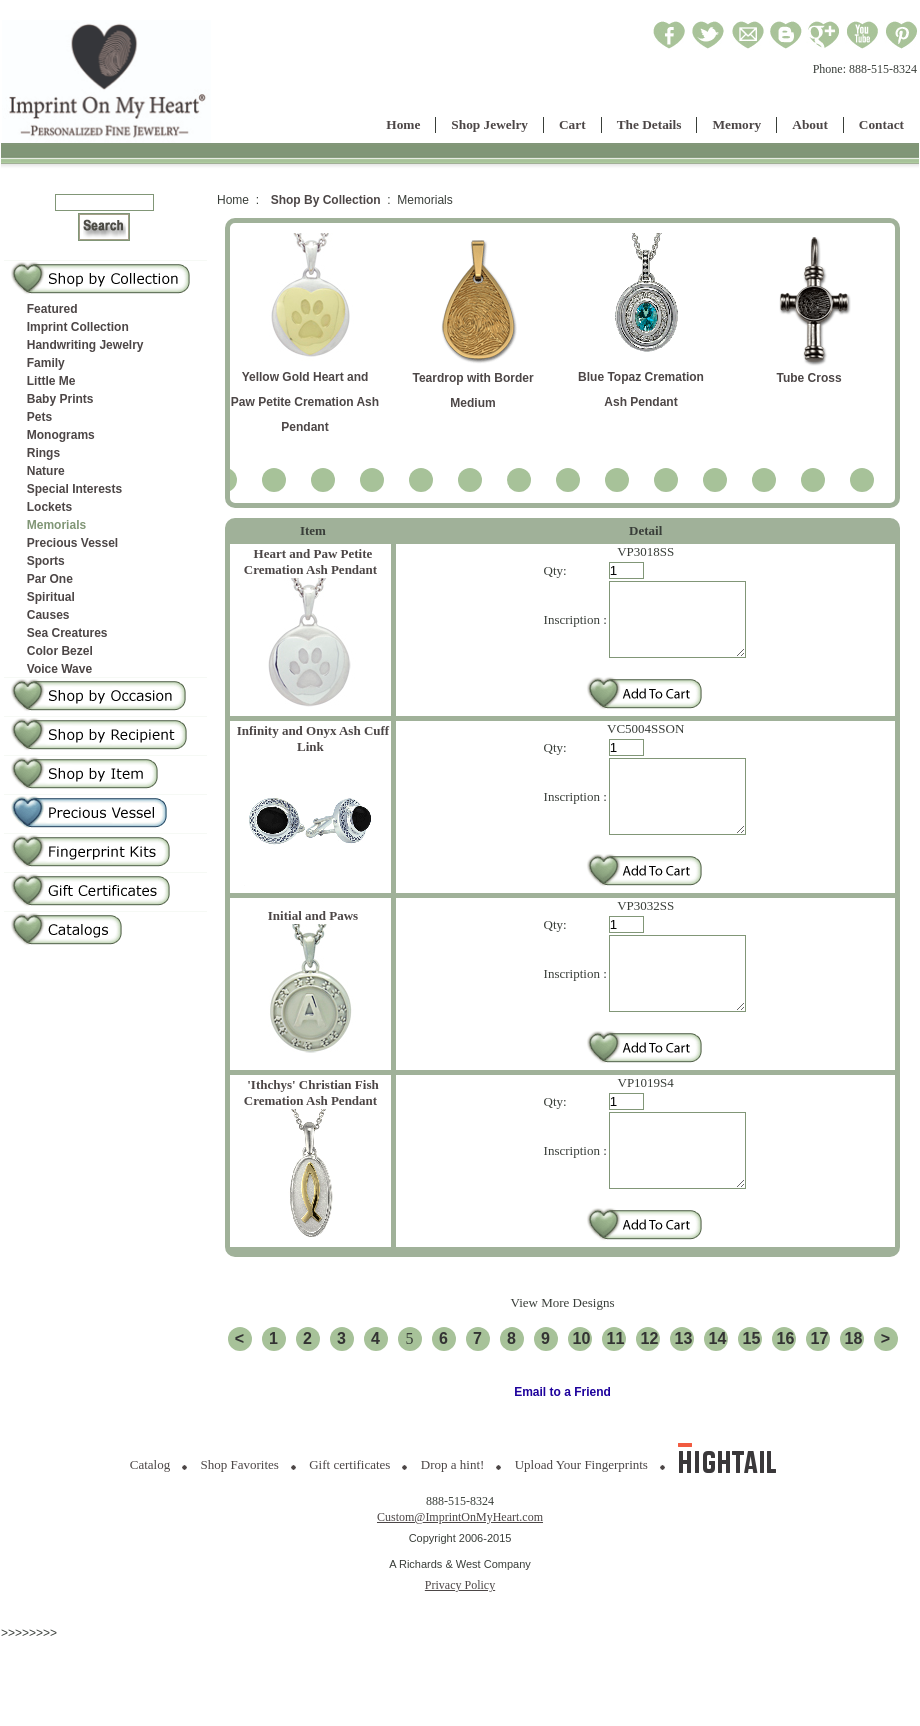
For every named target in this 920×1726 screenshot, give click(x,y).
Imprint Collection (78, 327)
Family (46, 363)
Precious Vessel (72, 543)
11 (616, 1398)
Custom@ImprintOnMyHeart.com (460, 1577)
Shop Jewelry (489, 124)
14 (718, 1398)
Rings (43, 453)
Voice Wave (59, 669)
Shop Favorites (240, 1524)
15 (752, 1398)
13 (684, 1398)
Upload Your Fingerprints (581, 1524)
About (810, 124)
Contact (881, 124)
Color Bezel (60, 651)
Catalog (150, 1524)
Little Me (51, 381)
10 (582, 1398)
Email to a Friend (562, 1452)
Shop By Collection (326, 200)
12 (650, 1398)
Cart (572, 124)
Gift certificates (349, 1524)
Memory (736, 124)
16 (786, 1398)
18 (854, 1398)
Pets (39, 417)
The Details (649, 124)
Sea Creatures (67, 633)
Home (403, 124)
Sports (46, 561)
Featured (52, 309)
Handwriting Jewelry (85, 345)
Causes (48, 615)
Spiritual (51, 597)
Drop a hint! (453, 1524)
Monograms (61, 435)
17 (820, 1398)
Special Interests (74, 489)
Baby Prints (60, 399)
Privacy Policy (460, 1645)
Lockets (49, 507)
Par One (50, 579)
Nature (46, 471)
